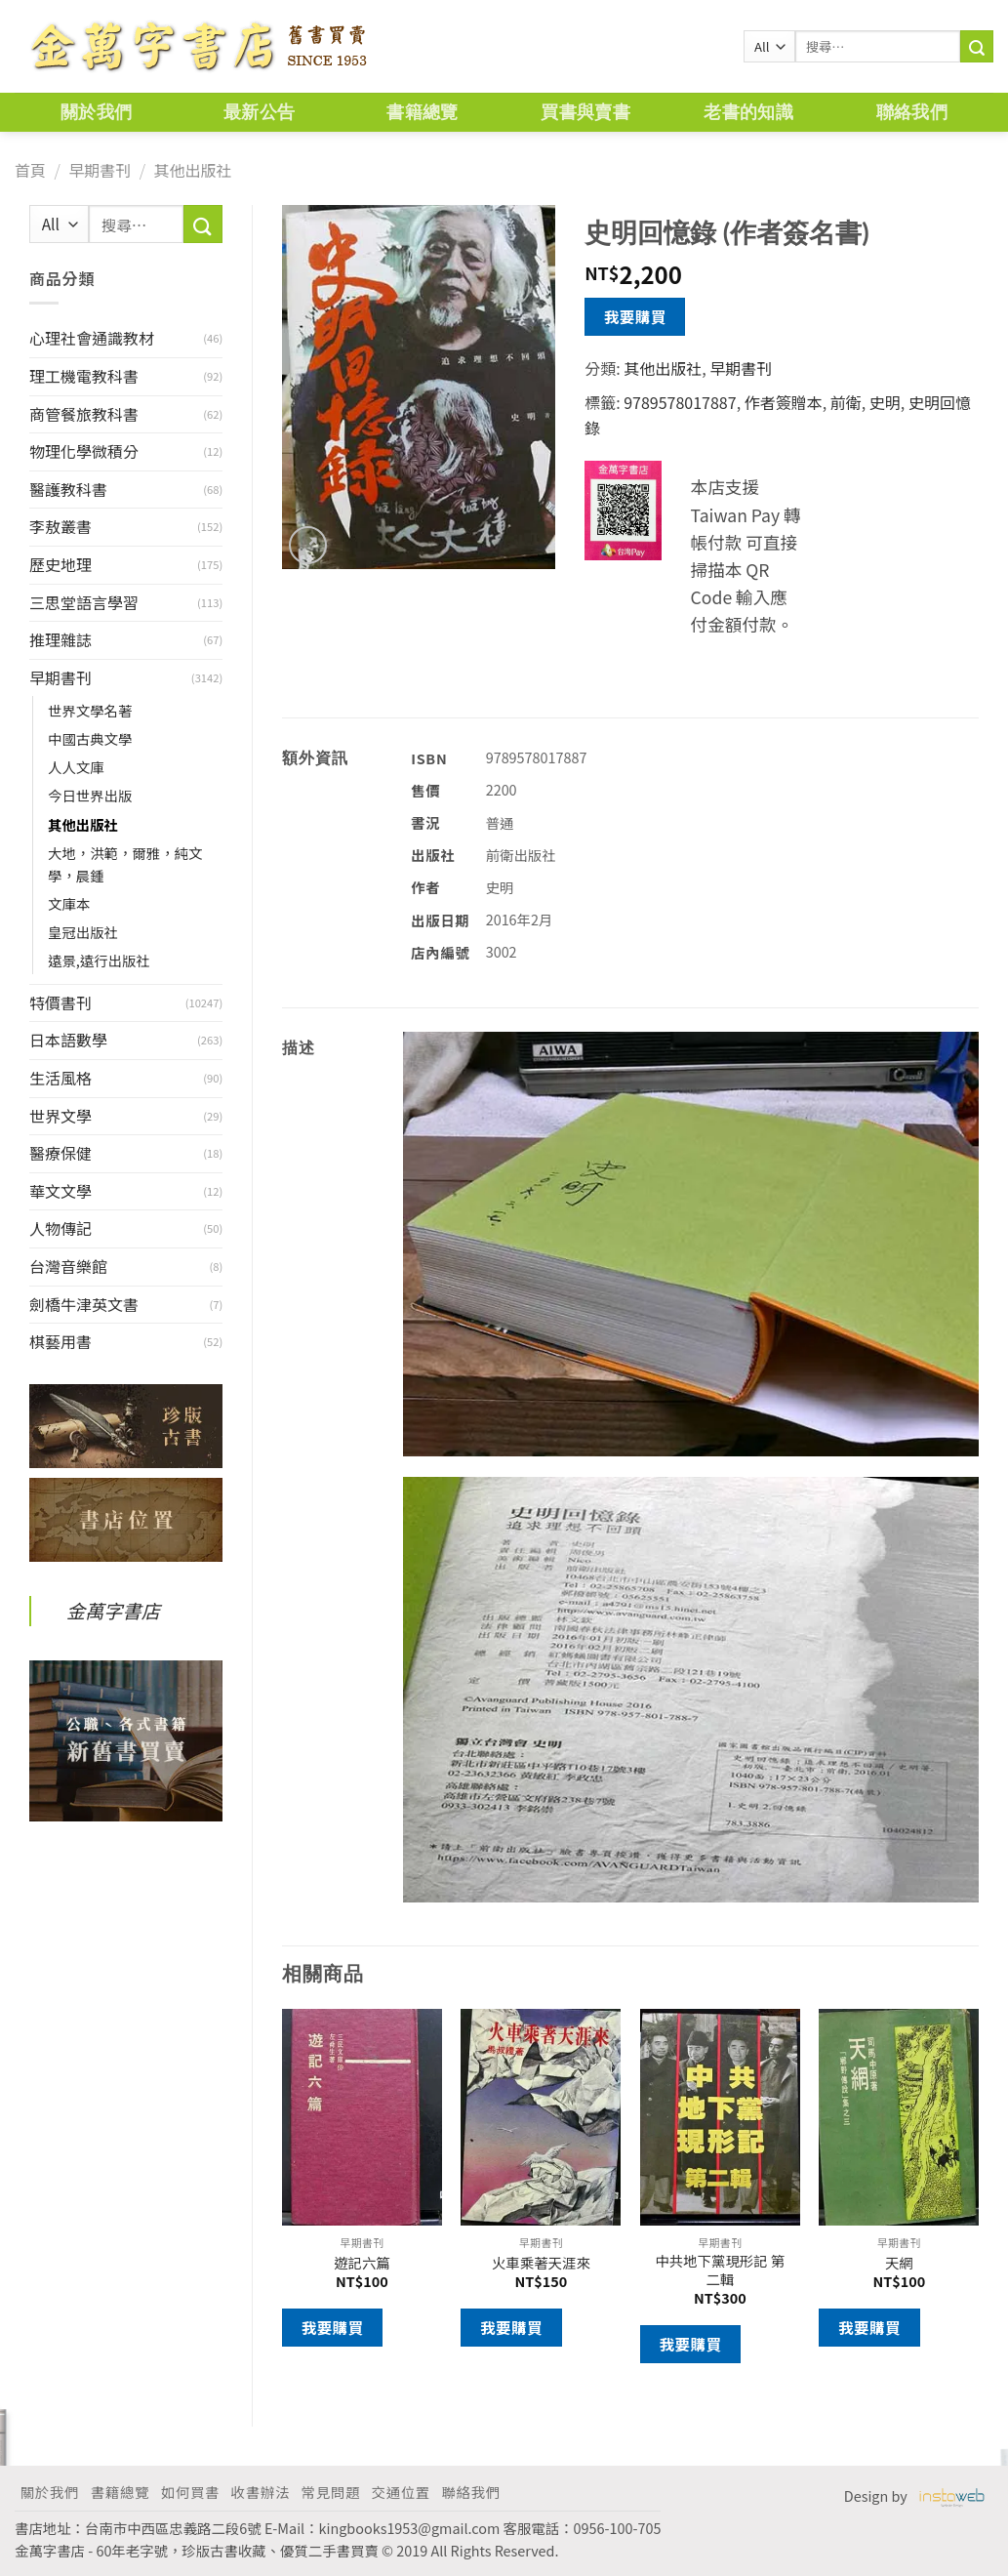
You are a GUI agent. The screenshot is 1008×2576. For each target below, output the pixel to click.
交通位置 (401, 2491)
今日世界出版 (90, 795)
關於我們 (96, 112)
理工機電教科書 (84, 376)
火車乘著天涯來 (541, 2263)
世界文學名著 (90, 710)
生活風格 (60, 1077)
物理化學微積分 (84, 451)
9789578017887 (680, 402)
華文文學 (60, 1191)
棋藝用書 (60, 1341)
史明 (885, 402)
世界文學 (60, 1115)
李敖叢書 (60, 526)
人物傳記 (60, 1228)
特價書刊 (60, 1002)
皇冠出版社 (83, 931)
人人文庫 (76, 766)
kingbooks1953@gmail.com (410, 2527)
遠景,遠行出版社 (99, 960)
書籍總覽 (422, 112)
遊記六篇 (362, 2263)
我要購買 (635, 316)
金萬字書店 (113, 1610)
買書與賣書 (585, 112)
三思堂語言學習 (84, 602)
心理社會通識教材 (91, 337)
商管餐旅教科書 (84, 414)
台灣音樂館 (68, 1266)
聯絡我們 (912, 112)
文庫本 (69, 903)
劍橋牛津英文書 (84, 1304)
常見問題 (331, 2491)
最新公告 (259, 112)
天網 (899, 2263)
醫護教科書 (68, 489)
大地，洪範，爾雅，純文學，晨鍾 (125, 863)
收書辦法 (260, 2491)
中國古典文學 (90, 738)
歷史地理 (60, 564)
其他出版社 (192, 170)
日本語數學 (68, 1039)
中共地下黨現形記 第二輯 (720, 2270)
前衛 (846, 402)
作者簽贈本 (784, 402)
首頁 (30, 170)
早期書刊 (99, 170)
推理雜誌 (60, 639)
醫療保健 (60, 1153)
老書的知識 (748, 112)
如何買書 (190, 2491)
